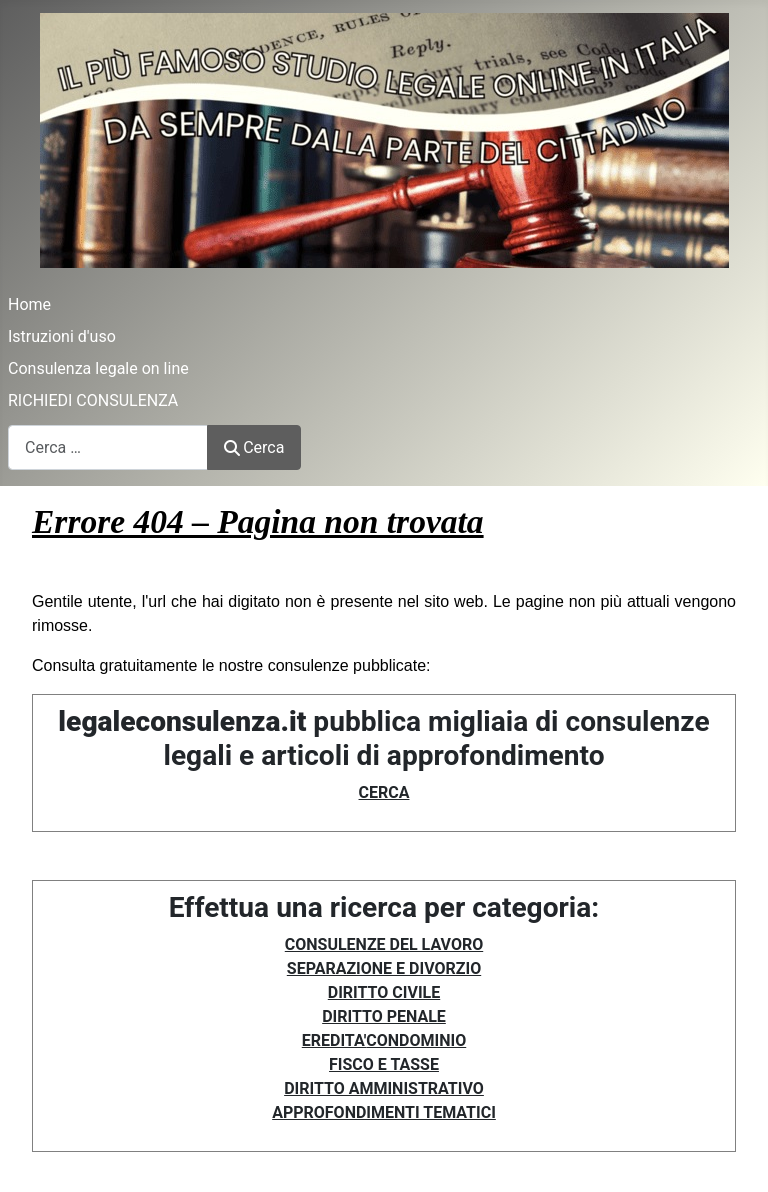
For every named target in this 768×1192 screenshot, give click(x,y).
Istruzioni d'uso (62, 336)
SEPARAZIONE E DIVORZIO (384, 968)
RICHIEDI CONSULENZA (93, 400)
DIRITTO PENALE (384, 1016)
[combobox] (108, 447)
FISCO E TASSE (384, 1064)
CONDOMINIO (416, 1040)
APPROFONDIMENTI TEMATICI (384, 1112)
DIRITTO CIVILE (384, 992)
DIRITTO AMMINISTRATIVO (384, 1088)
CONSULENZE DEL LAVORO (384, 944)
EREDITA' (334, 1040)
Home (29, 304)
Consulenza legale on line (98, 368)
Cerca (254, 447)
